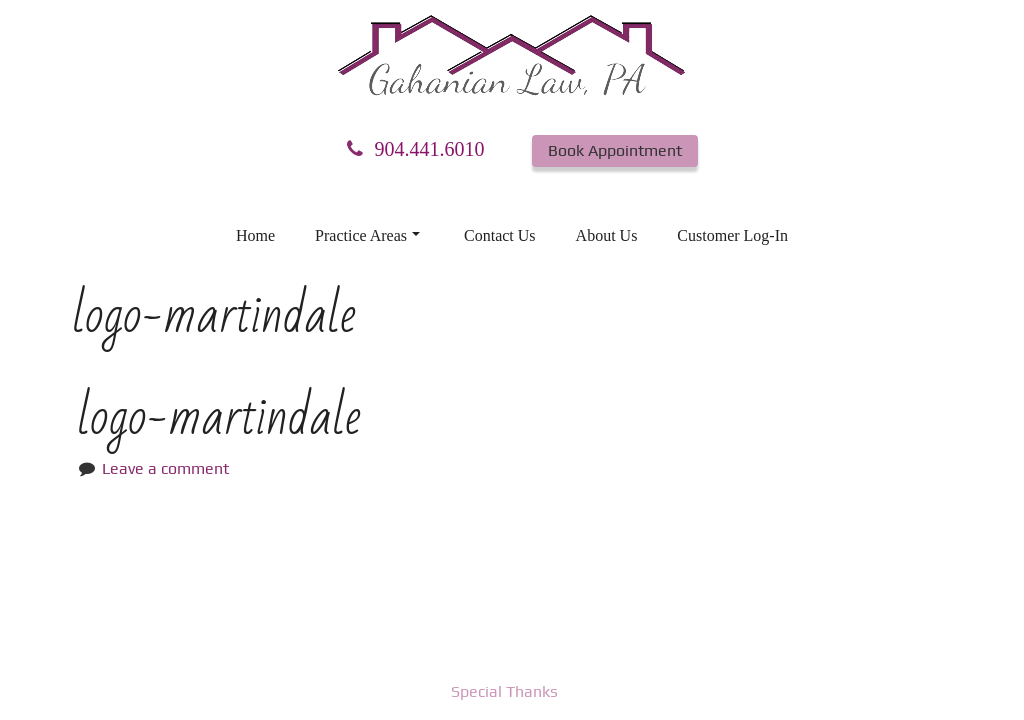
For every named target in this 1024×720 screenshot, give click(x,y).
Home (255, 235)
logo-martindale (219, 417)
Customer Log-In (732, 235)
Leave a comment (165, 468)
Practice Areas (367, 235)
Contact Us (500, 235)
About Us (607, 235)
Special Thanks (504, 691)
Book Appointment (615, 150)
